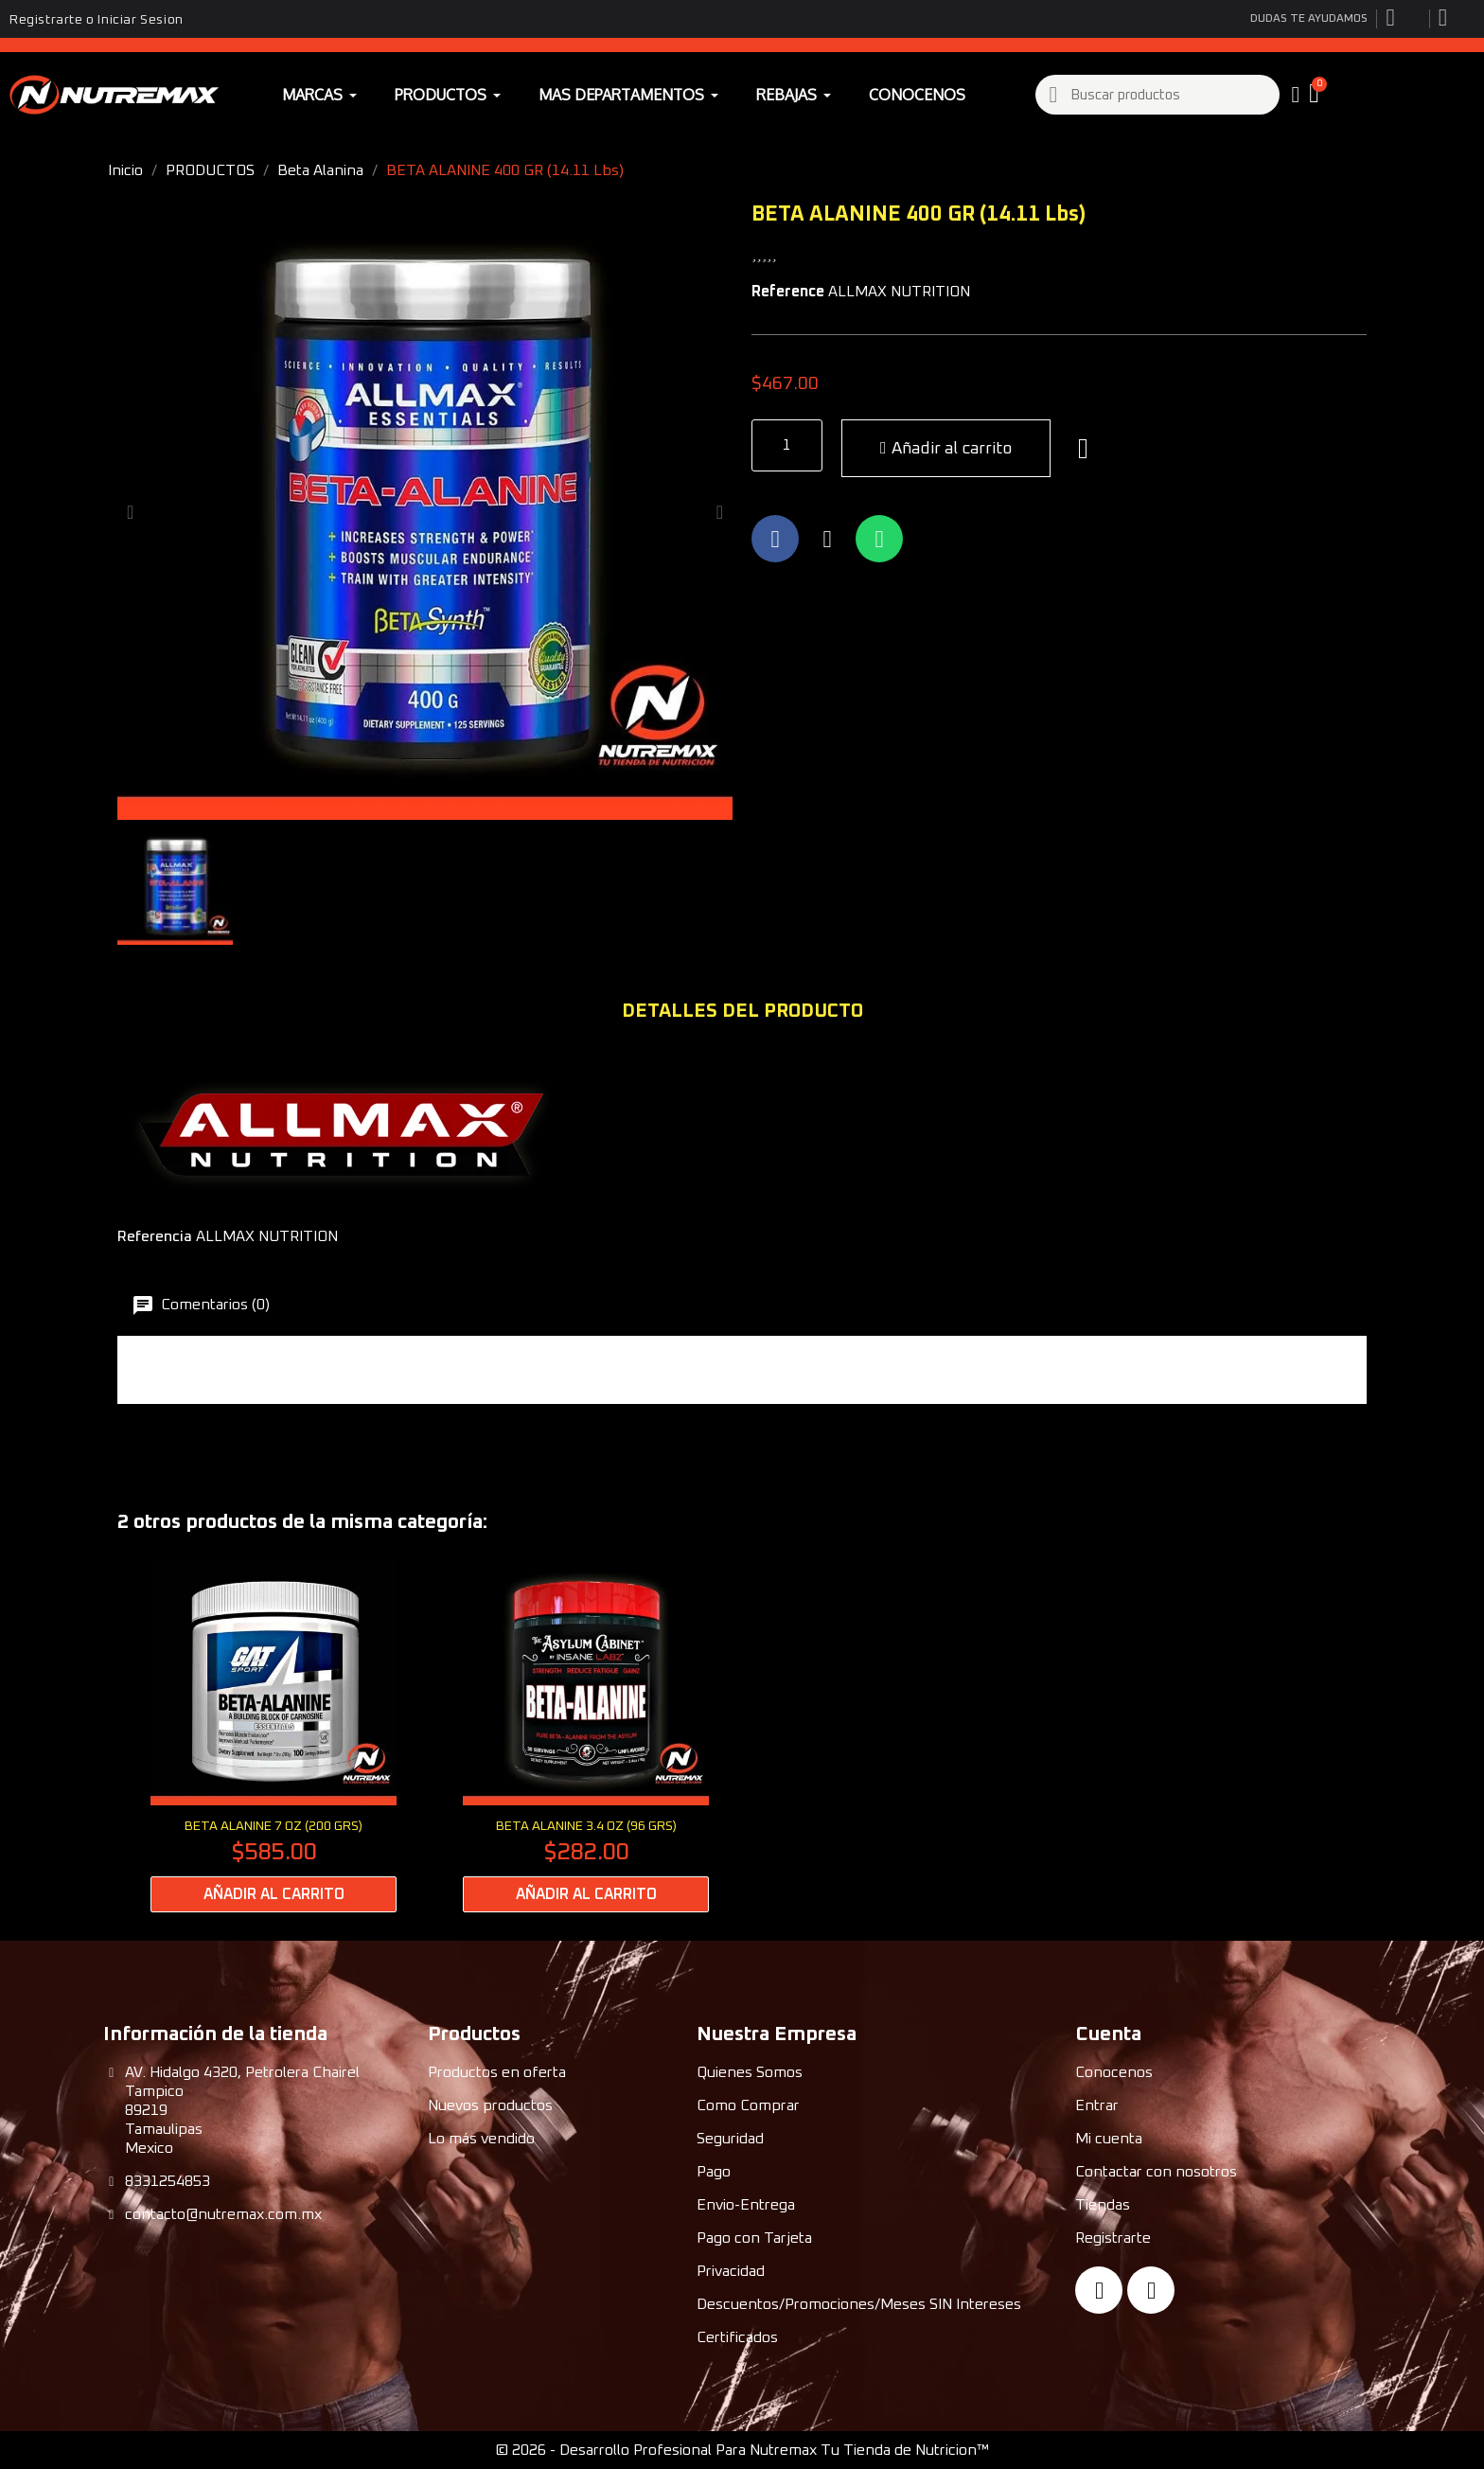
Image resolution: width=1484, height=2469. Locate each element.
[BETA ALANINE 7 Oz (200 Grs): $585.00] (273, 1736)
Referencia (154, 1236)
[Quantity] (786, 445)
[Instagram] (1151, 2290)
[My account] (1296, 94)
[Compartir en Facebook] (775, 538)
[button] (1316, 95)
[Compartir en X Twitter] (827, 538)
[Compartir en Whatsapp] (879, 538)
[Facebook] (1098, 2290)
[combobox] (1158, 95)
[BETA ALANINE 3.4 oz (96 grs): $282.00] (585, 1736)
